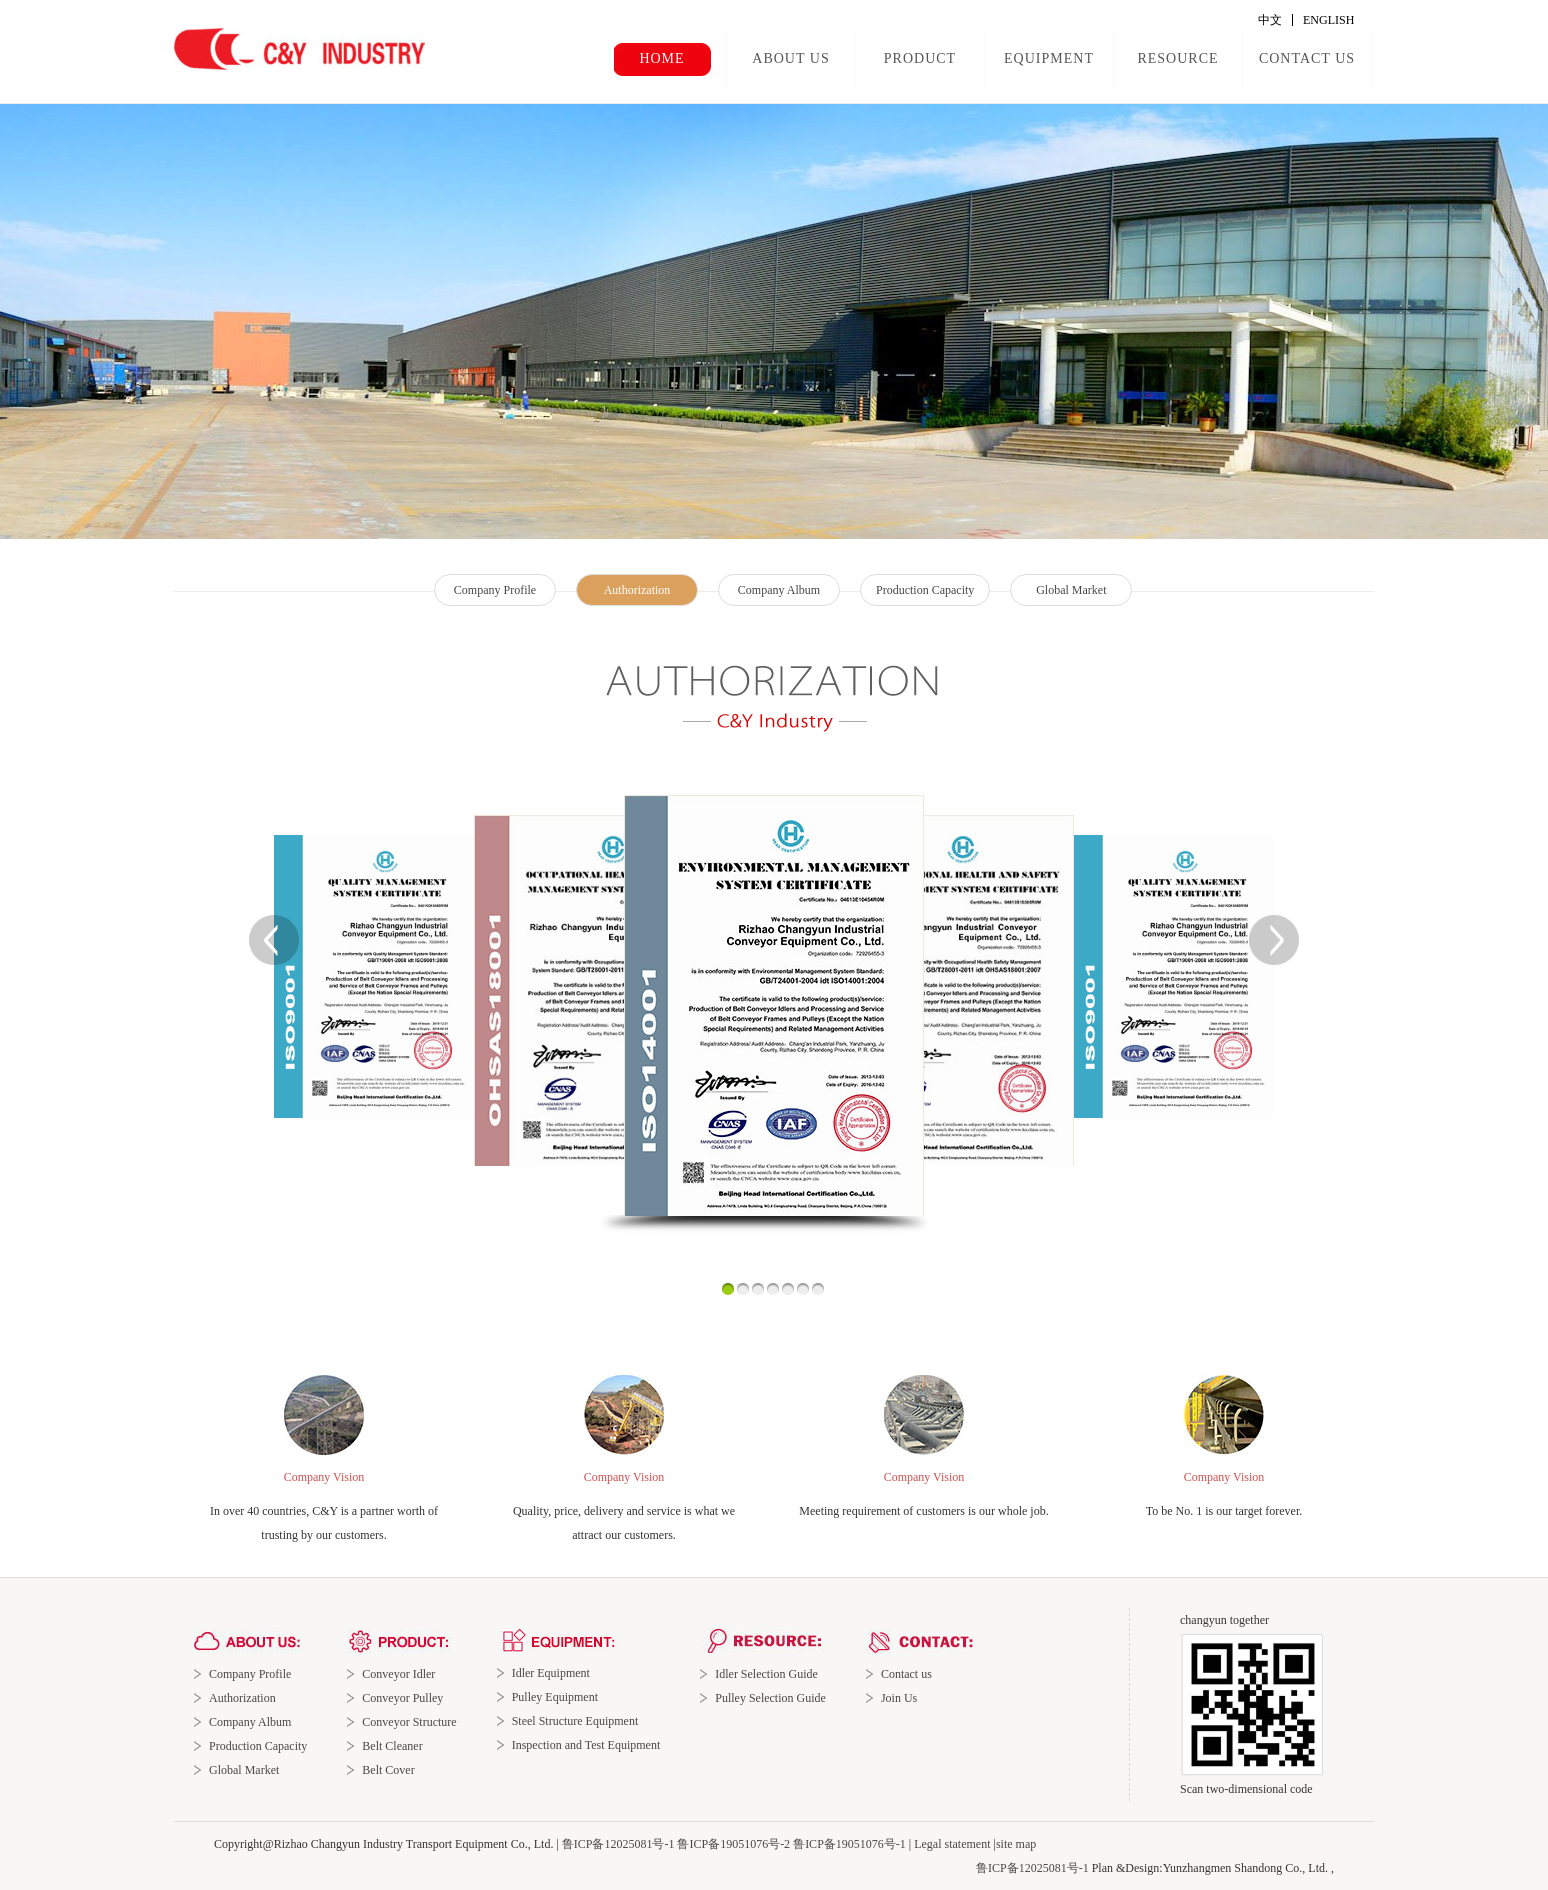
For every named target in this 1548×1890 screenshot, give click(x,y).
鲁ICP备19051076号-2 (733, 1844)
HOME (661, 58)
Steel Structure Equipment (575, 1721)
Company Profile (495, 590)
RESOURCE (1177, 58)
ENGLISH (1328, 20)
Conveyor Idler (398, 1674)
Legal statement (952, 1844)
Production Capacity (925, 590)
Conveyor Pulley (402, 1698)
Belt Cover (388, 1770)
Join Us (899, 1698)
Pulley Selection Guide (770, 1698)
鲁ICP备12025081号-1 (618, 1844)
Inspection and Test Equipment (586, 1745)
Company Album (779, 590)
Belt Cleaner (392, 1746)
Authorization (637, 590)
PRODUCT (920, 58)
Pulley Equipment (555, 1697)
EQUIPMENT (1049, 58)
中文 (1270, 20)
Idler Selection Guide (766, 1674)
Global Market (1071, 590)
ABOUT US (790, 58)
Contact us (906, 1674)
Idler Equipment (551, 1673)
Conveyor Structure (409, 1722)
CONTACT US (1307, 58)
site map (1016, 1844)
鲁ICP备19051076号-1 (849, 1844)
